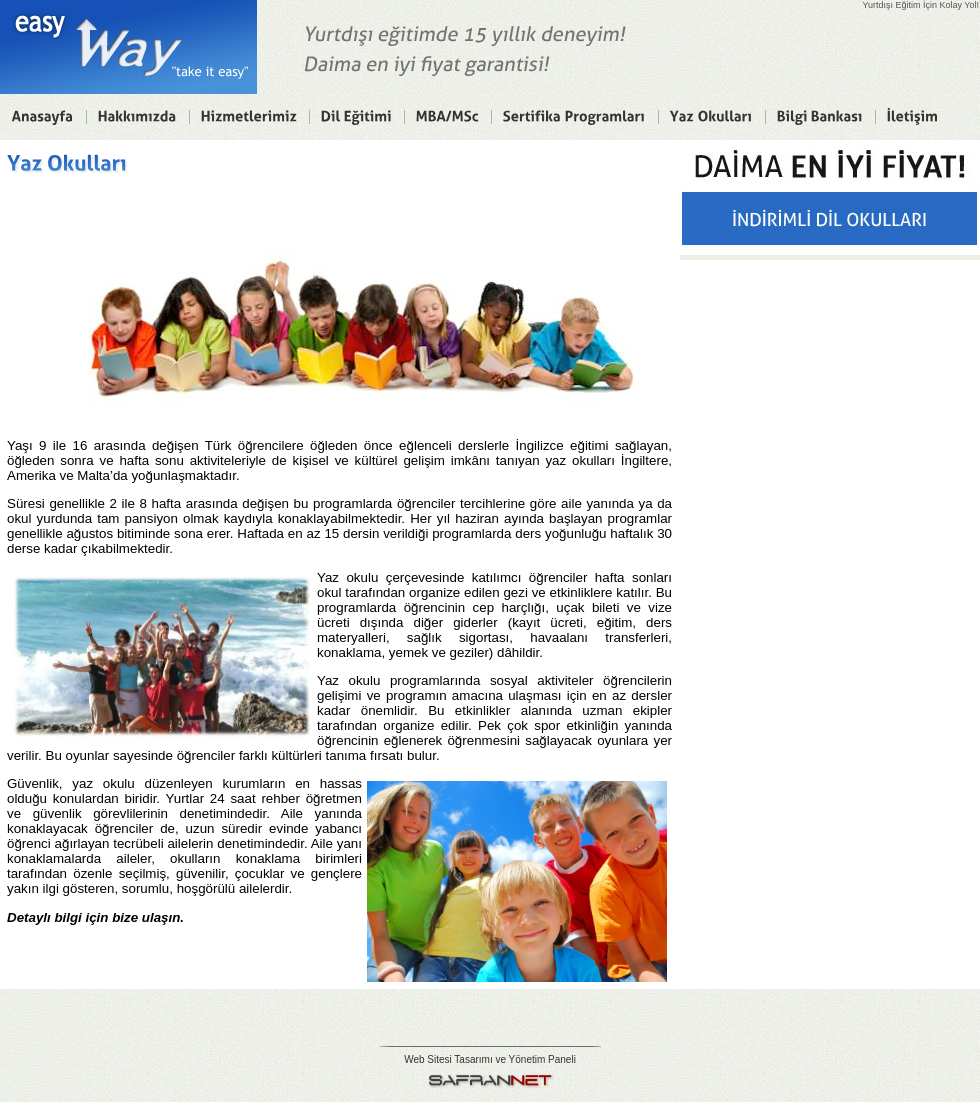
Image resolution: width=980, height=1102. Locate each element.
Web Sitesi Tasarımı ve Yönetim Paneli (490, 1059)
